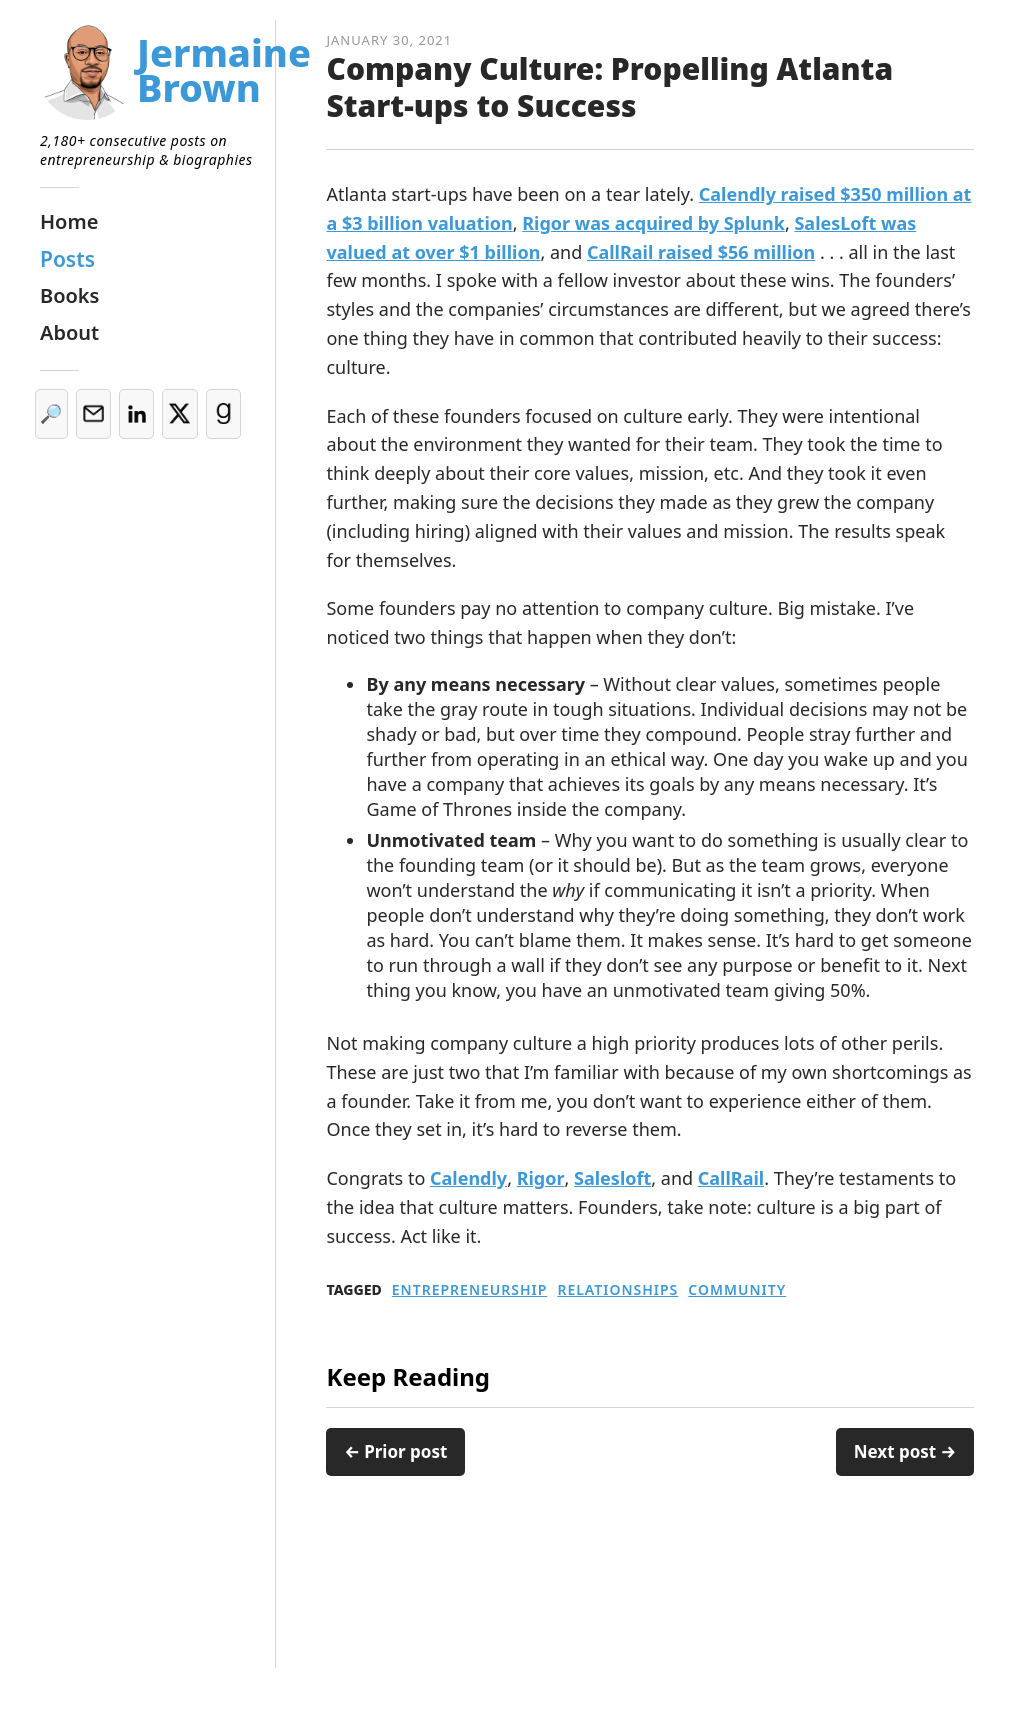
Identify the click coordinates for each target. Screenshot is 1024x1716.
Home (69, 221)
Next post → (905, 1451)
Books (69, 295)
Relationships (617, 1290)
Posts (67, 259)
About (69, 332)
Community (737, 1290)
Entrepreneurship (470, 1290)
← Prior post (395, 1451)
